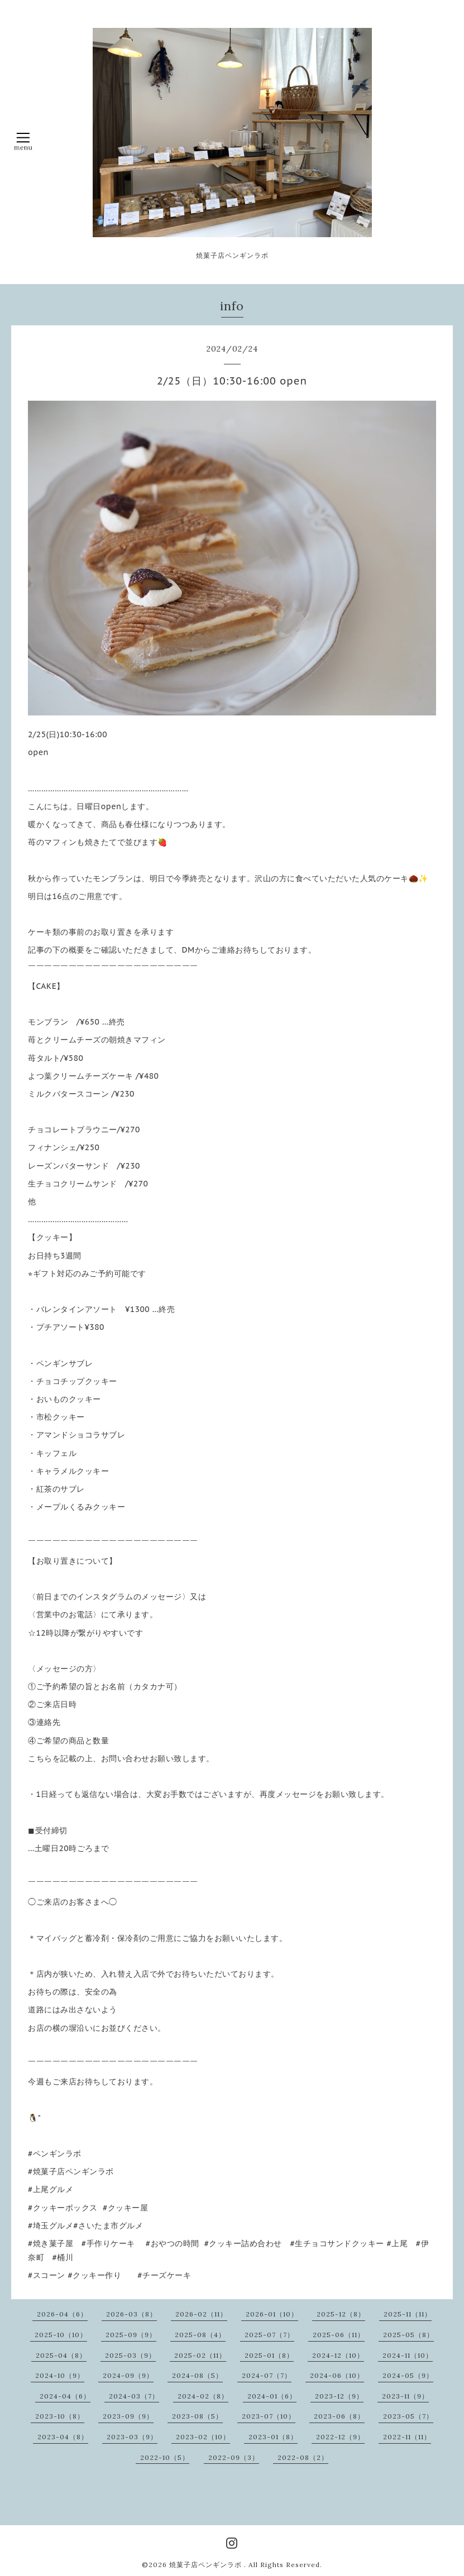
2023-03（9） (132, 2437)
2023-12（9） (339, 2396)
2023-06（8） (339, 2416)
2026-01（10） (272, 2314)
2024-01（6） (271, 2396)
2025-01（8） (269, 2355)
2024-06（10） (337, 2375)
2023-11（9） (405, 2396)
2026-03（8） (131, 2314)
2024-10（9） (59, 2375)
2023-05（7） (408, 2416)
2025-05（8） (408, 2334)
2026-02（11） (201, 2314)
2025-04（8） (61, 2355)
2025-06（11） (339, 2334)
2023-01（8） (273, 2437)
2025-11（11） (408, 2314)
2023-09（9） (128, 2416)
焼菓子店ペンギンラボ (206, 2564)
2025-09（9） (131, 2334)
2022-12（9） (340, 2437)
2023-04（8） (62, 2437)
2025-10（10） (61, 2334)
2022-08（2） (303, 2457)
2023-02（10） (203, 2437)
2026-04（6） (62, 2314)
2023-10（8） (59, 2416)
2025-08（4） (200, 2334)
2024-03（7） (134, 2396)
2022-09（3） (233, 2457)
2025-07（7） (269, 2334)
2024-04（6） (65, 2396)
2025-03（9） (130, 2355)
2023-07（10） (268, 2416)
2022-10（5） (164, 2457)
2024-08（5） (197, 2375)
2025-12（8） (341, 2314)
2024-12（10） (338, 2355)
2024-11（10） (407, 2355)
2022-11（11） (407, 2437)
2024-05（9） (407, 2375)
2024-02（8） (203, 2396)
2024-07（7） (266, 2375)
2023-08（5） (197, 2416)
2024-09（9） (128, 2375)
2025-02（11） (200, 2355)
